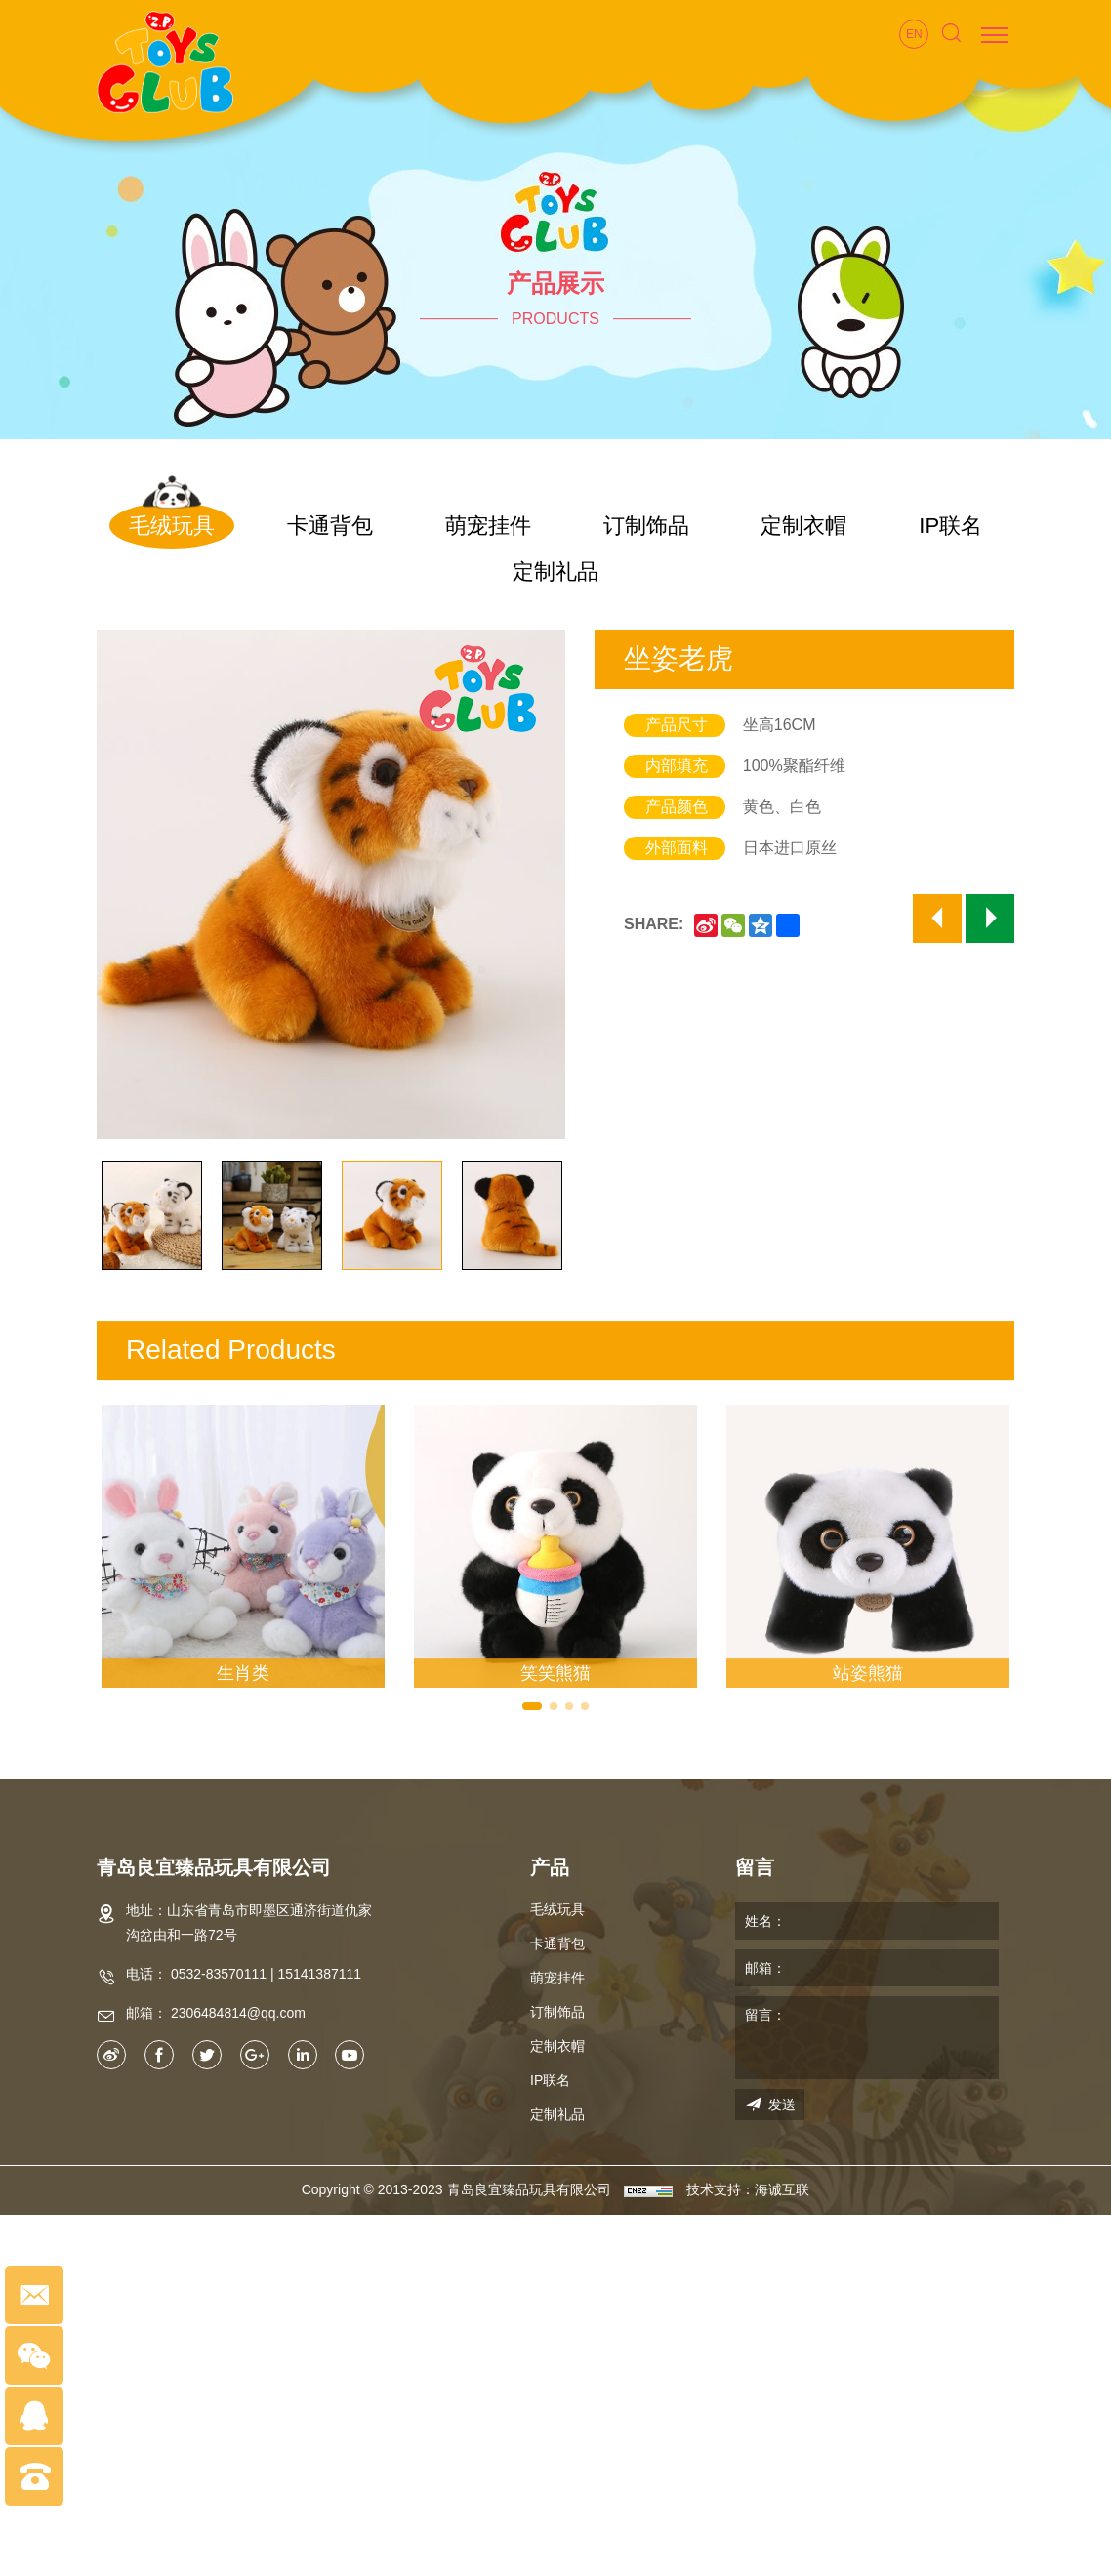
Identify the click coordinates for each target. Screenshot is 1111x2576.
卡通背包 (330, 525)
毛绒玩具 (172, 525)
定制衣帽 (803, 525)
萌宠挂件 (488, 525)
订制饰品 (646, 525)
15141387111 (319, 1974)
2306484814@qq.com (238, 2013)
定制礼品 (555, 571)
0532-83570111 (219, 1974)
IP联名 (950, 525)
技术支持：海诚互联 (747, 2189)
